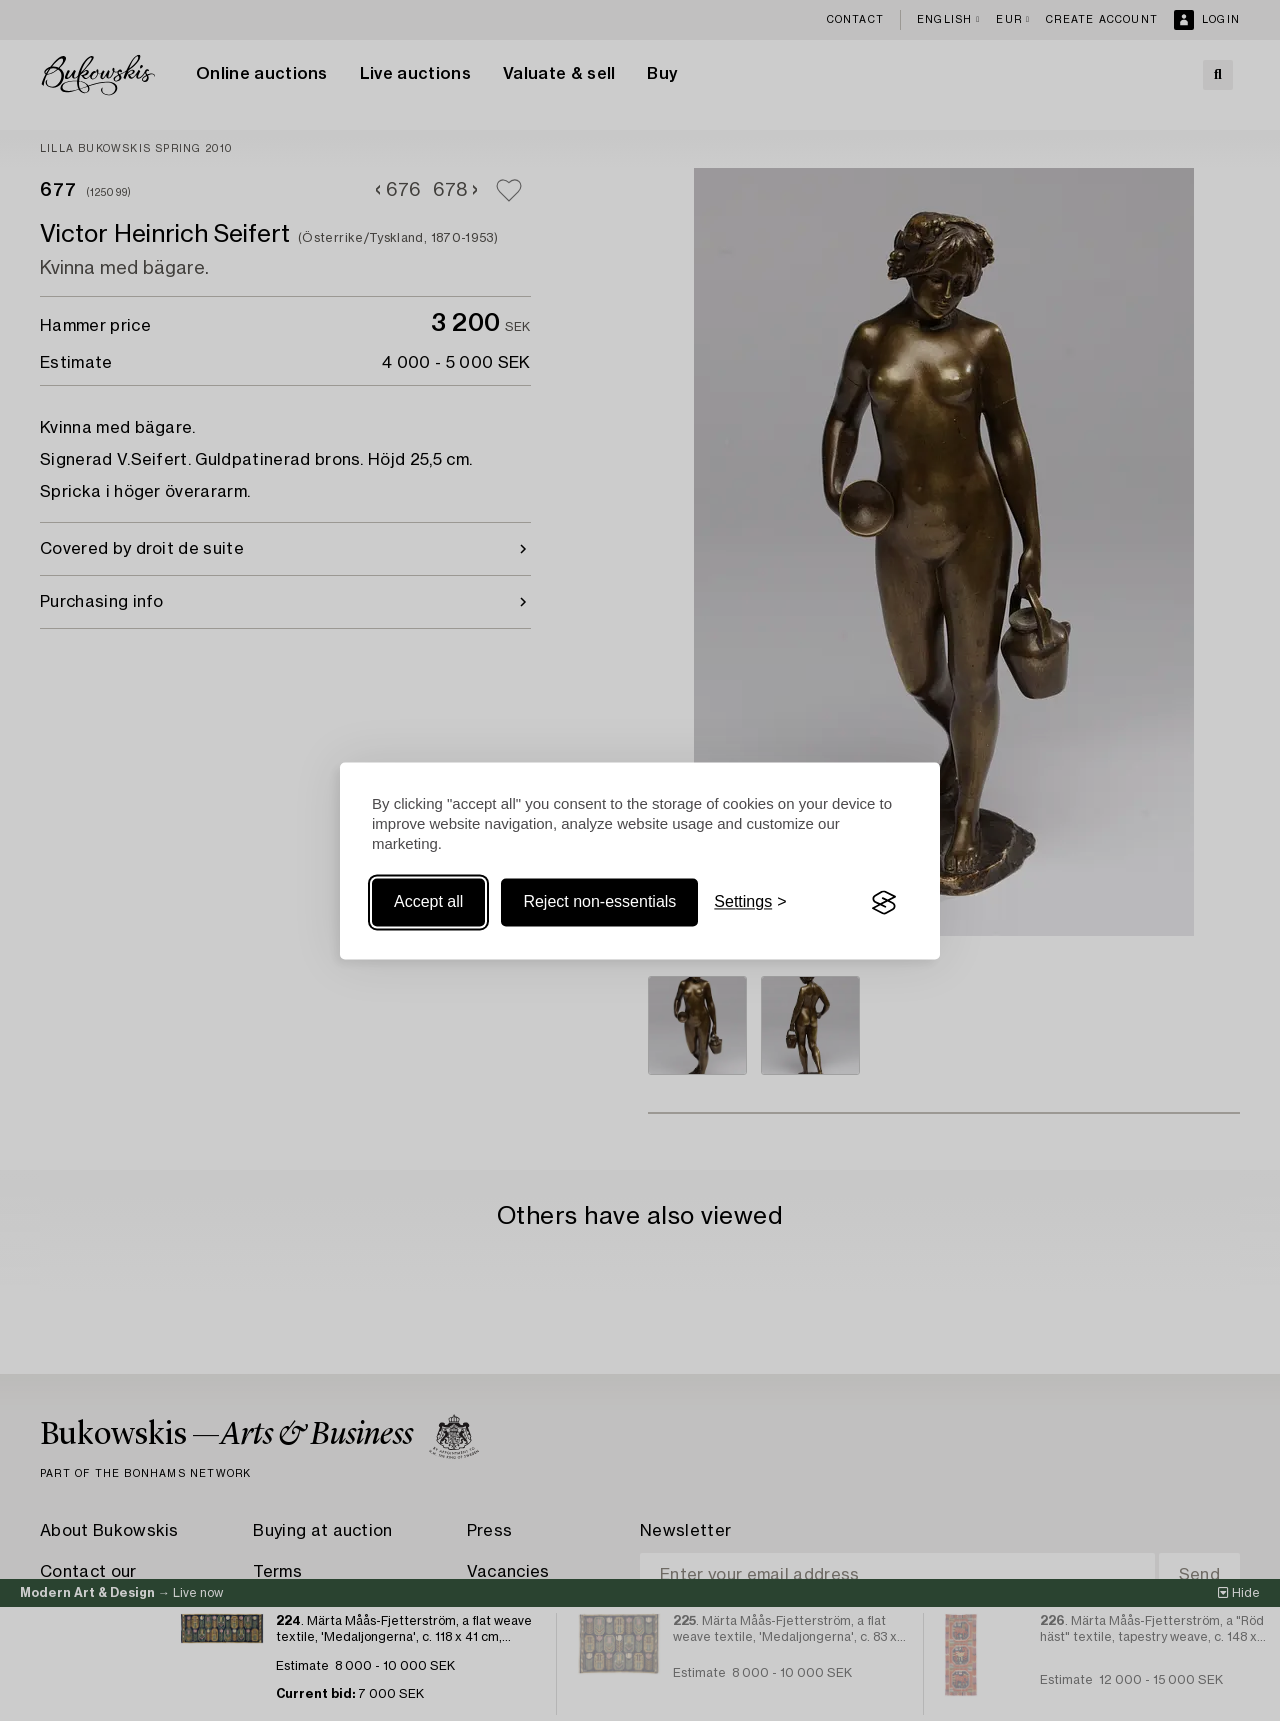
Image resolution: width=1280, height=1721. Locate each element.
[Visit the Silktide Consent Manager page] (884, 903)
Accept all (428, 902)
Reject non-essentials (599, 902)
